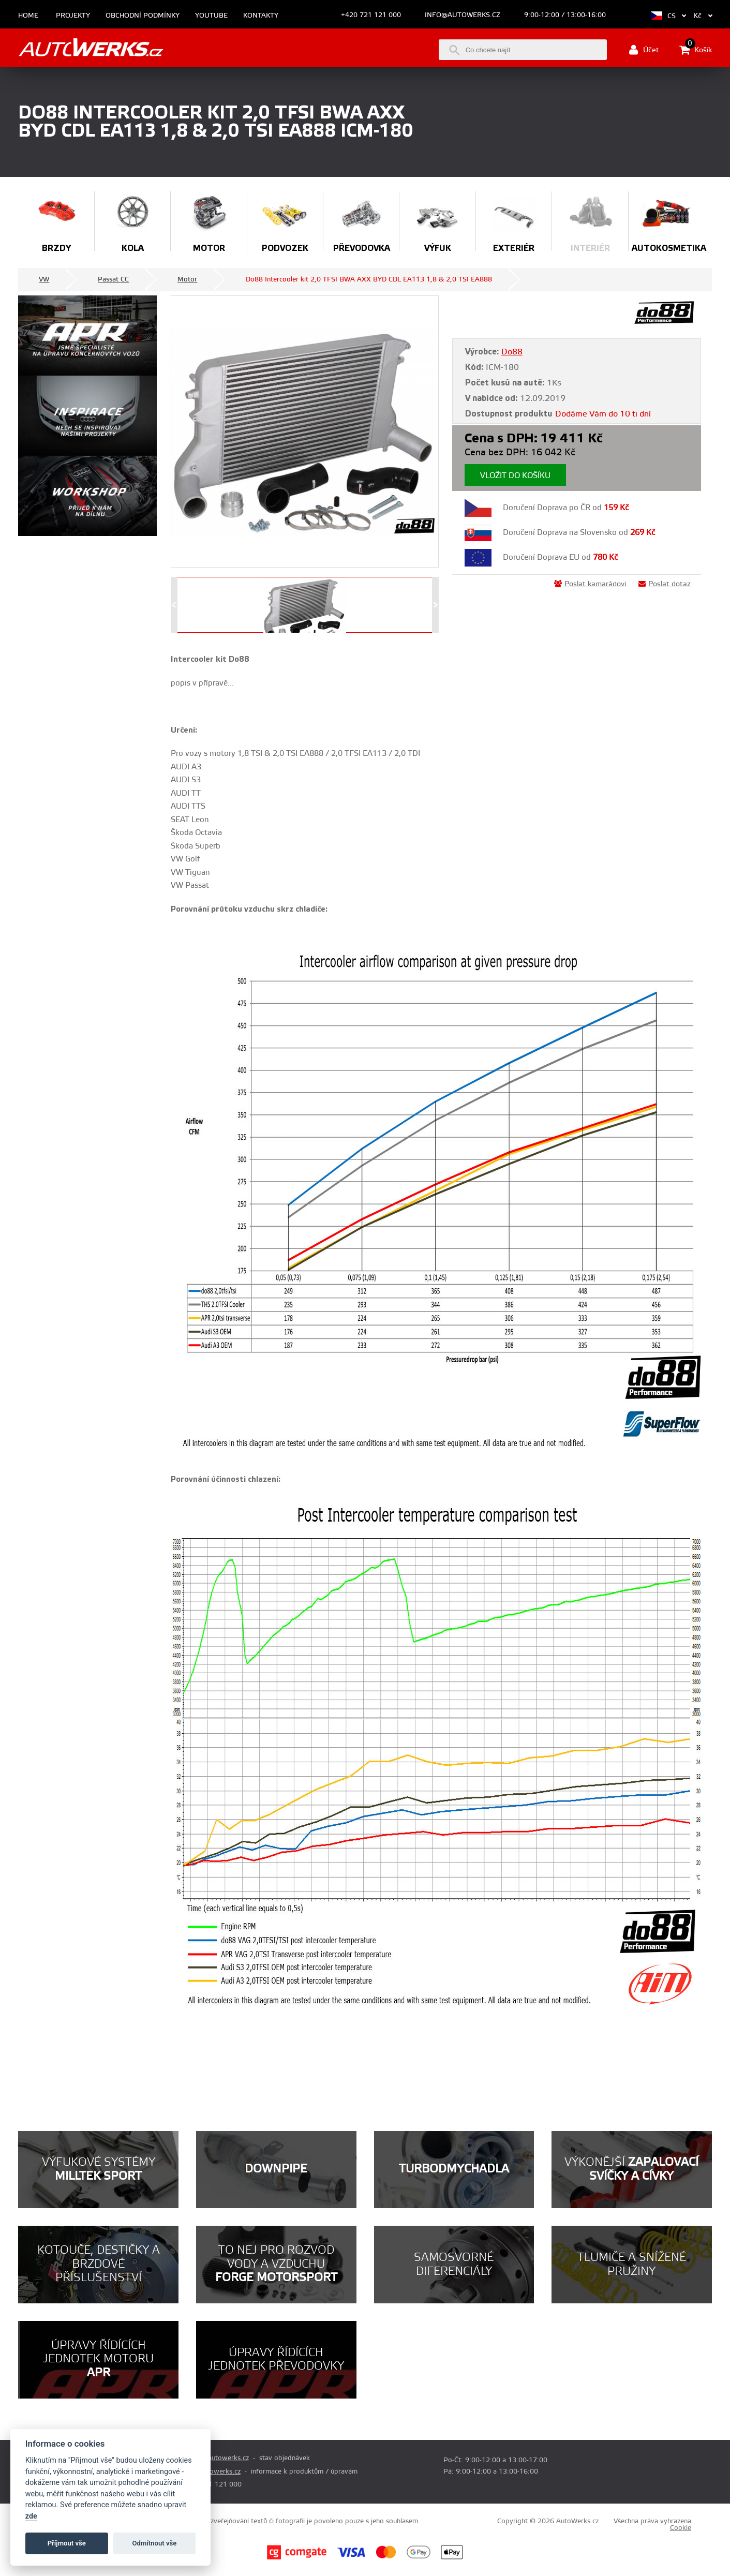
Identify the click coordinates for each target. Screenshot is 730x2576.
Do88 (512, 352)
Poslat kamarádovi (590, 584)
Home (28, 15)
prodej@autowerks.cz (215, 2458)
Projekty (73, 15)
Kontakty (260, 15)
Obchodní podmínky (143, 15)
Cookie (680, 2528)
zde (31, 2516)
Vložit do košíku (515, 476)
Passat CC (113, 279)
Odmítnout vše (154, 2543)
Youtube (211, 15)
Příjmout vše (67, 2543)
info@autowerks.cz (462, 15)
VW (44, 279)
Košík (695, 49)
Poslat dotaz (664, 584)
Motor (187, 279)
